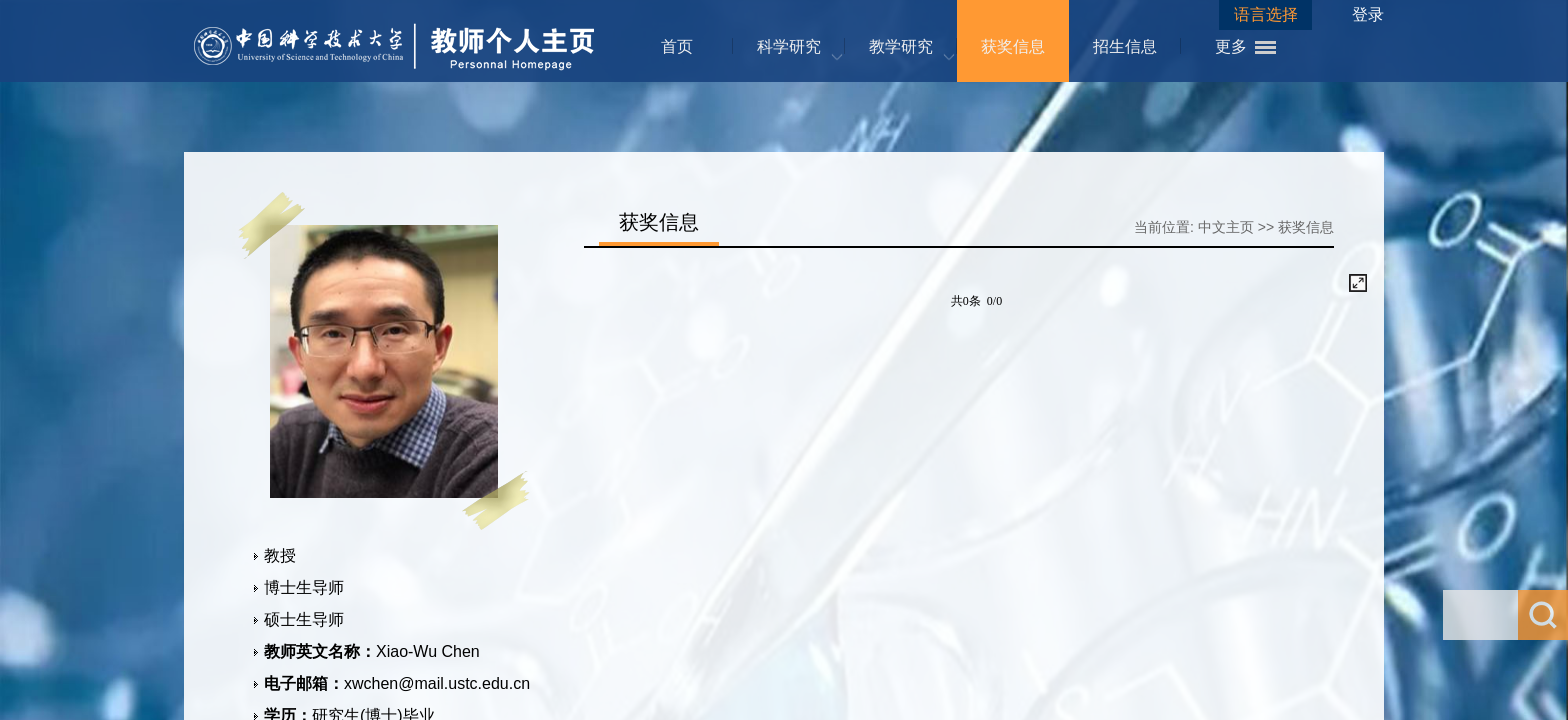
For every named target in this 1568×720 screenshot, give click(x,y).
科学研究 (789, 46)
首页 (677, 46)
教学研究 (901, 46)
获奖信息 (1013, 46)
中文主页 (1226, 227)
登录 (1368, 14)
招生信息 (1125, 46)
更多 (1231, 46)
